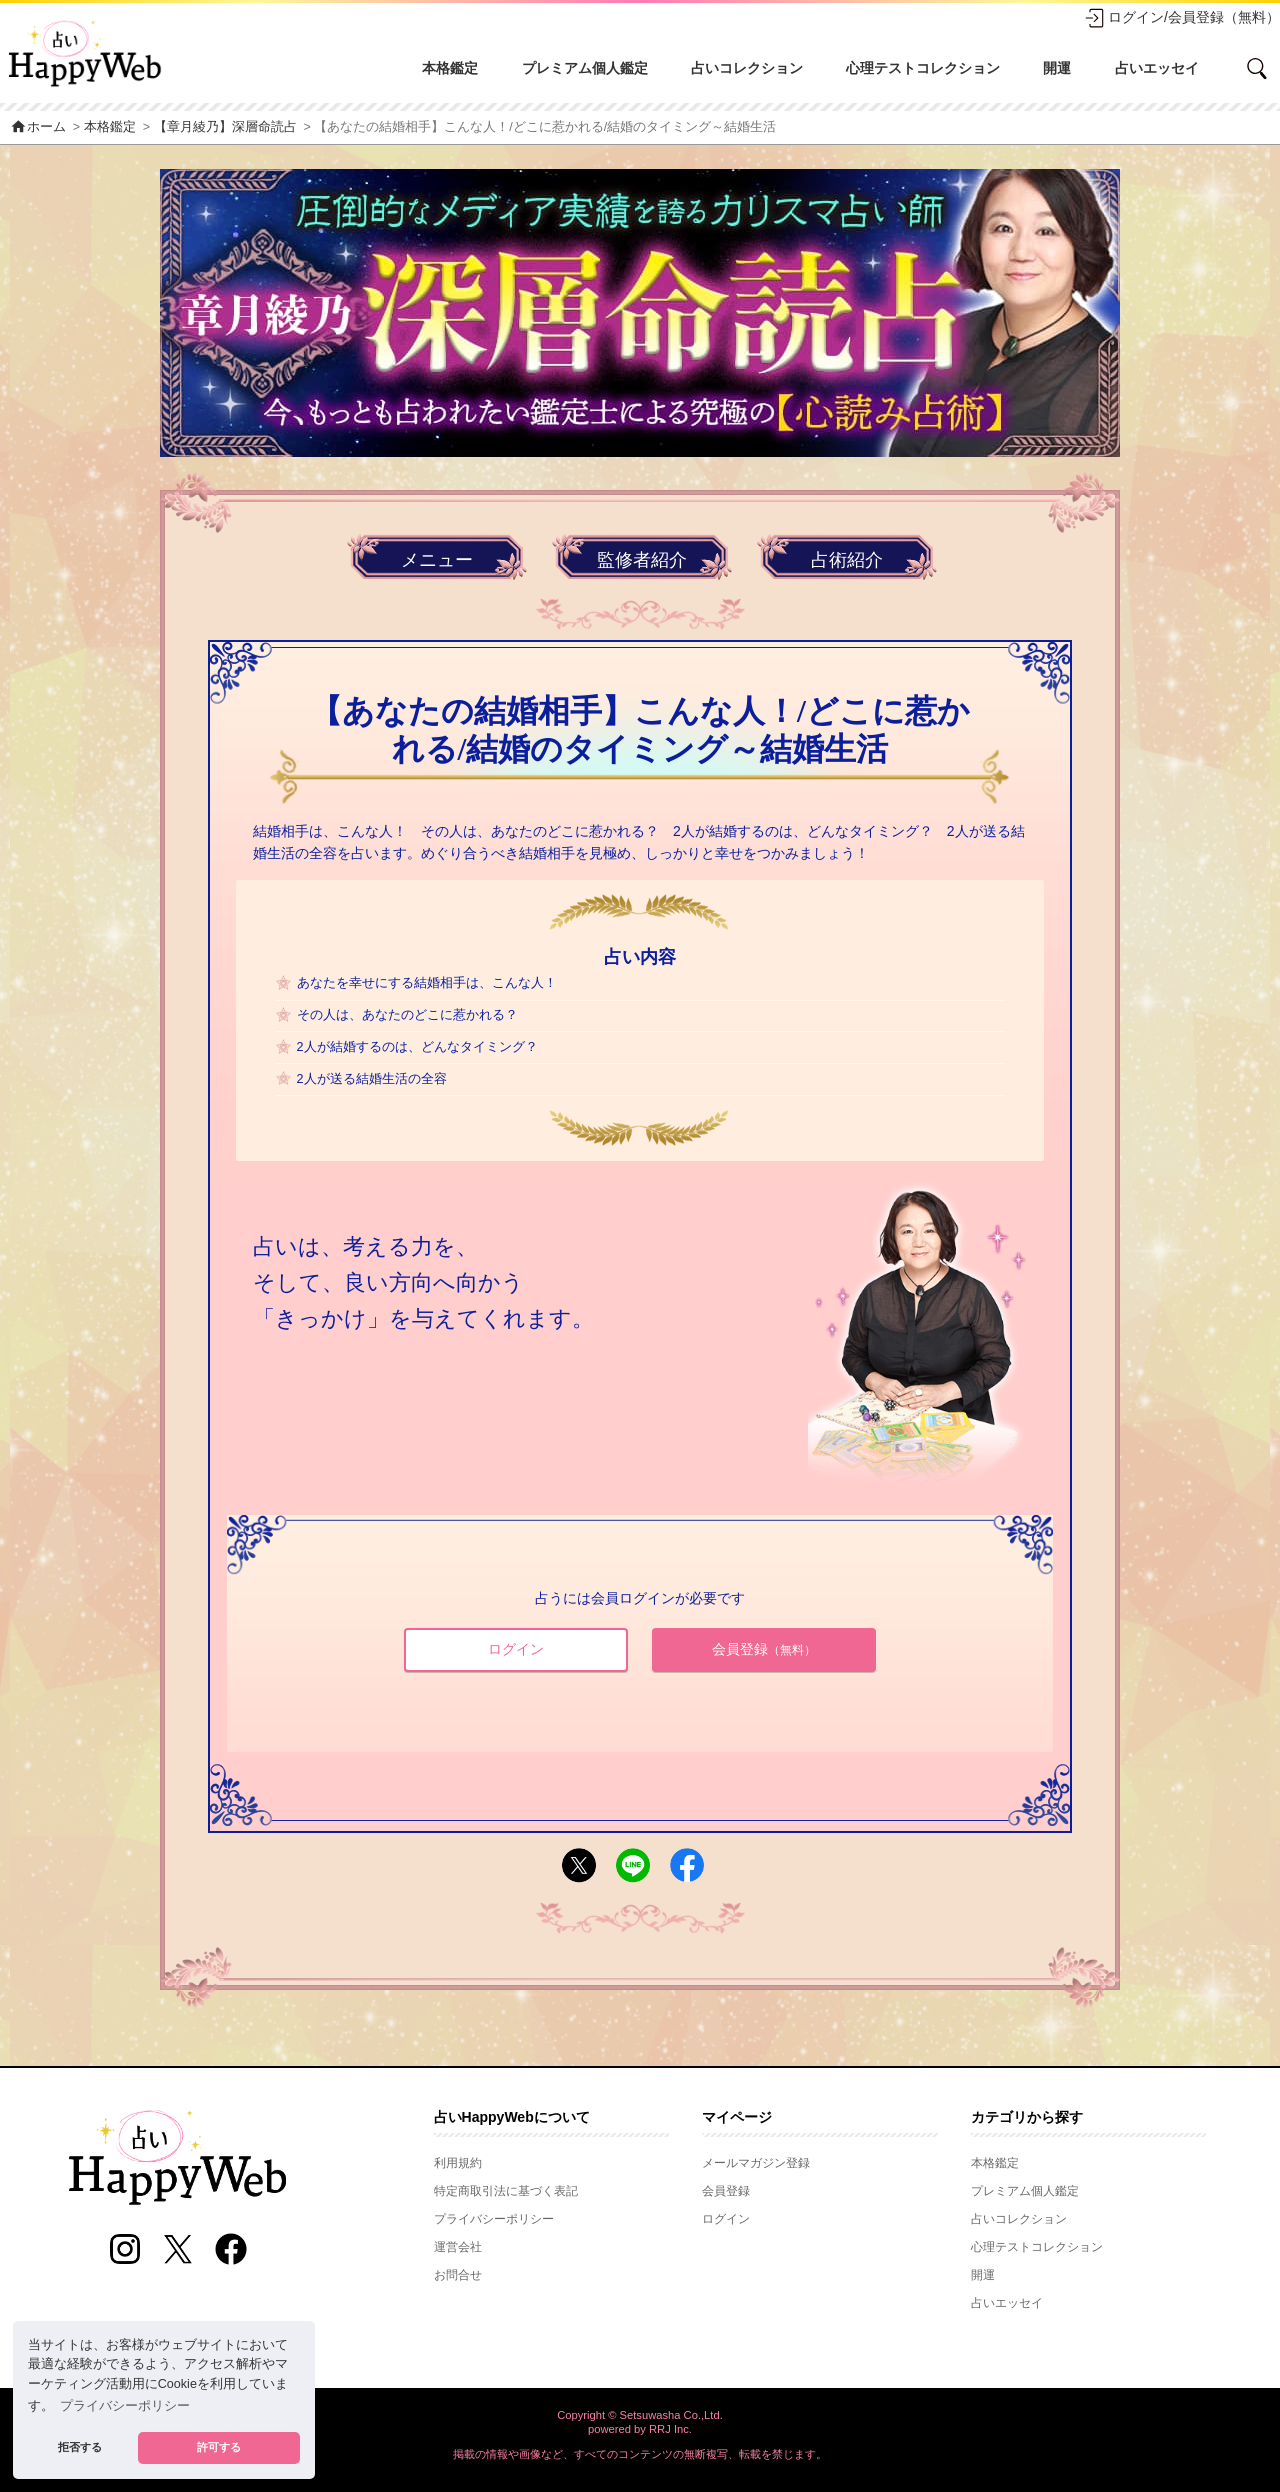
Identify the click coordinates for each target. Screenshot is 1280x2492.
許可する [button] (219, 2447)
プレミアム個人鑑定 (585, 68)
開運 (1057, 68)
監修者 (642, 560)
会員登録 (764, 1649)
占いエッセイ (1157, 68)
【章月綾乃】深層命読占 (225, 127)
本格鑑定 (450, 68)
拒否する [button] (80, 2447)
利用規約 (458, 2163)
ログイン (516, 1649)
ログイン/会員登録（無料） (1182, 18)
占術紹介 (847, 560)
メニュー (437, 560)
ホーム (38, 127)
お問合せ (458, 2275)
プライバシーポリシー (494, 2219)
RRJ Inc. (670, 2429)
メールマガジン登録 (756, 2163)
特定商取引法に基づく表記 (506, 2191)
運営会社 (458, 2247)
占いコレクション (747, 68)
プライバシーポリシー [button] (125, 2406)
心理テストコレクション (923, 68)
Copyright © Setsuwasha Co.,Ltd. (640, 2415)
